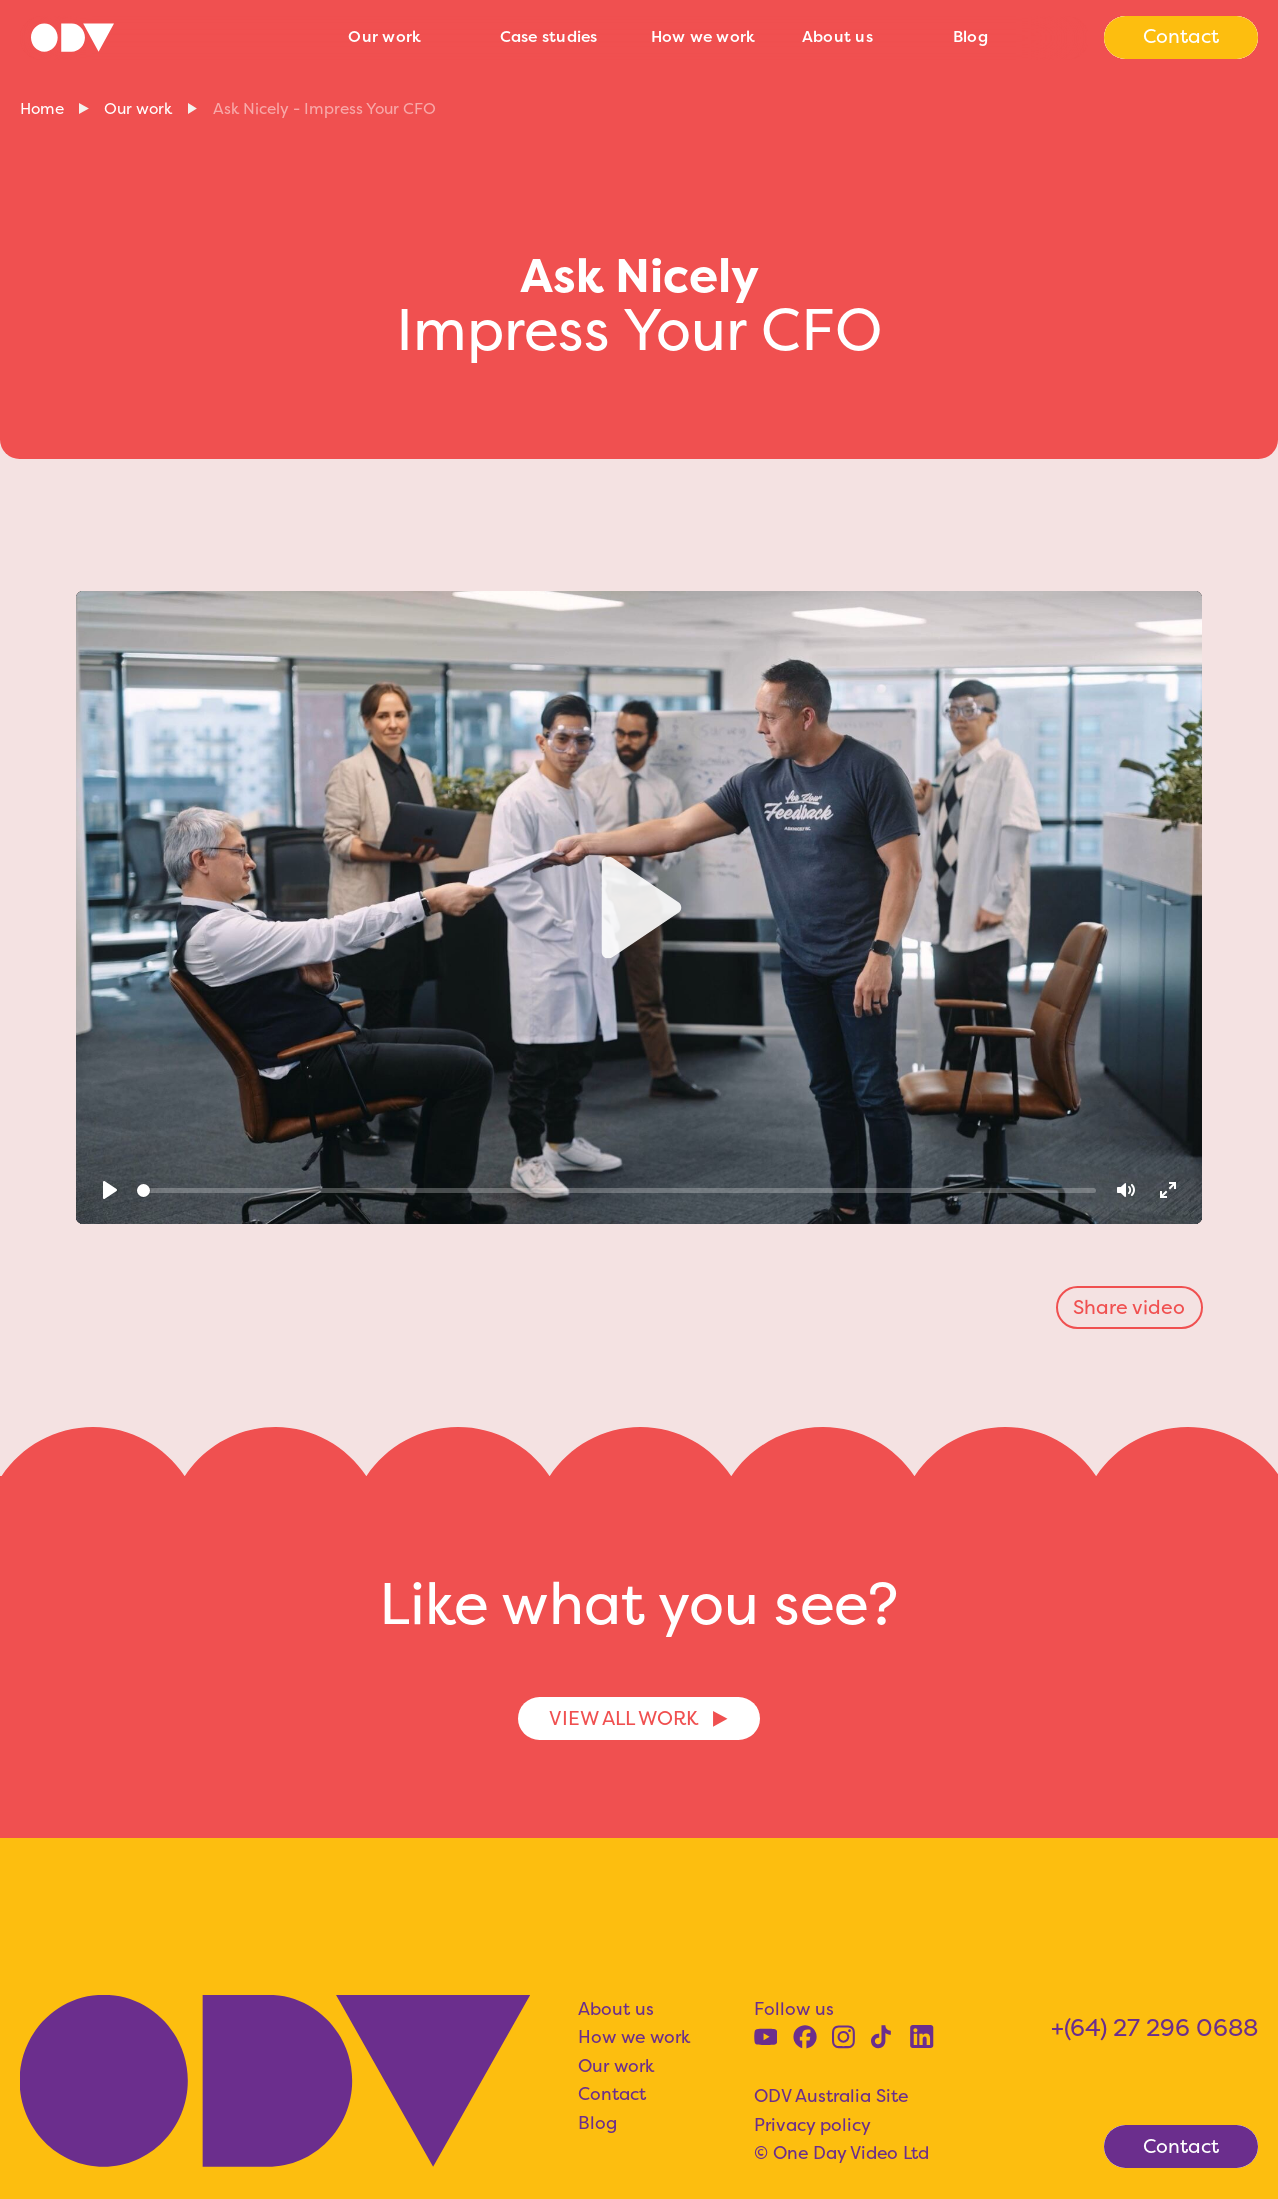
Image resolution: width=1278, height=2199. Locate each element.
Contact (612, 2094)
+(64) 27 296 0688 (1154, 2027)
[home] (174, 37)
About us (837, 36)
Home (42, 108)
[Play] (109, 1190)
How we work (703, 36)
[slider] (616, 1190)
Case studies (549, 36)
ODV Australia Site (831, 2096)
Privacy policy (812, 2125)
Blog (970, 36)
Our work (384, 36)
